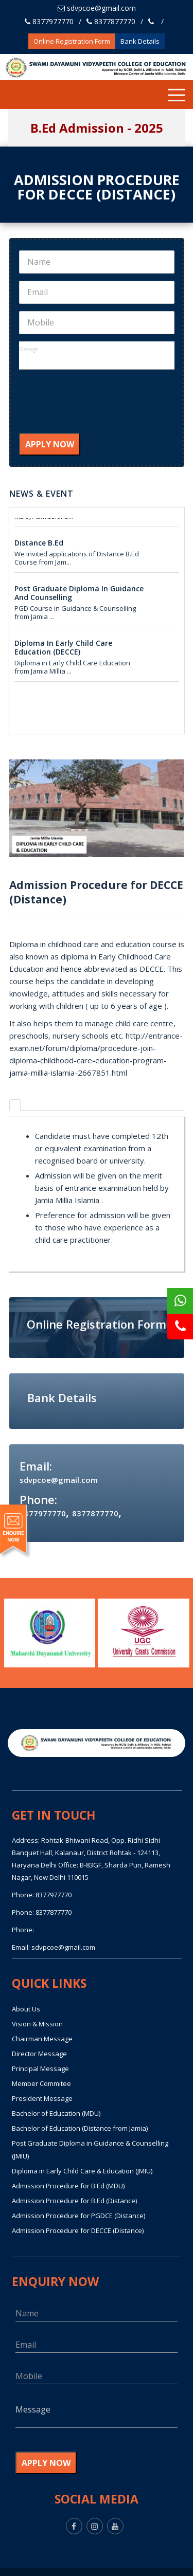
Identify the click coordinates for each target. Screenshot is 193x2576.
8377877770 (110, 21)
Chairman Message (42, 2038)
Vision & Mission (37, 2023)
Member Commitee (41, 2083)
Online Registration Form (71, 41)
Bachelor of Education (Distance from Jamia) (80, 2128)
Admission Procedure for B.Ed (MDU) (68, 2185)
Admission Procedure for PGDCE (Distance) (78, 2215)
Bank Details (140, 41)
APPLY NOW (49, 444)
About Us (26, 2008)
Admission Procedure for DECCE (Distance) (78, 2230)
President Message (42, 2098)
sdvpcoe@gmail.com (97, 8)
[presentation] (97, 408)
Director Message (39, 2053)
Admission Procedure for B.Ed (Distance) (74, 2200)
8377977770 (49, 21)
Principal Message (40, 2068)
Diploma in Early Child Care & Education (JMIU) (82, 2170)
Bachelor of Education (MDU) (56, 2113)
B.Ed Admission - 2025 (96, 127)
